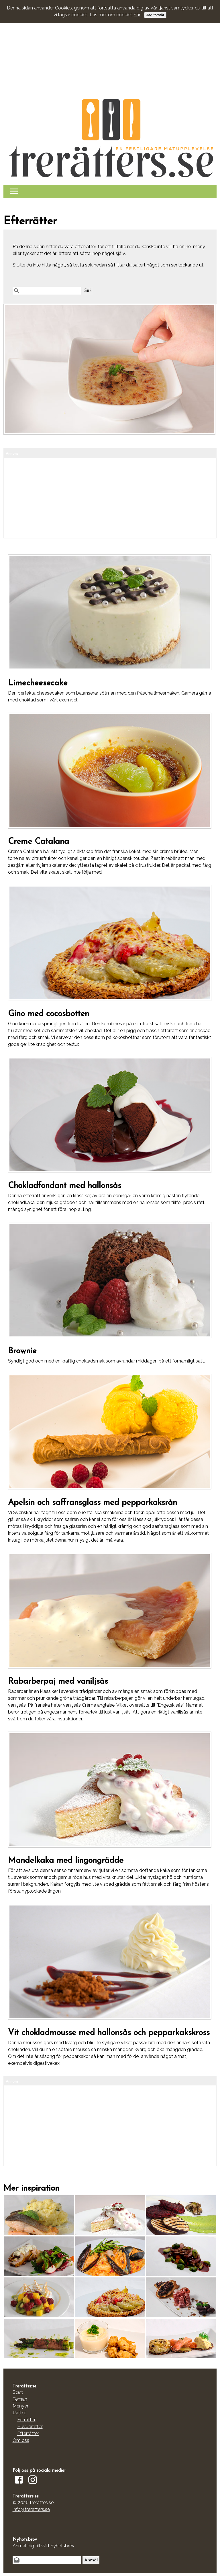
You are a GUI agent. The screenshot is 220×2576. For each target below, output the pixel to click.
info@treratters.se (31, 2509)
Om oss (21, 2440)
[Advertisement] (110, 44)
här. (137, 14)
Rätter (19, 2413)
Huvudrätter (30, 2426)
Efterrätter (28, 2433)
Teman (20, 2399)
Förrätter (26, 2419)
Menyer (20, 2406)
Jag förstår (155, 15)
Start (18, 2392)
